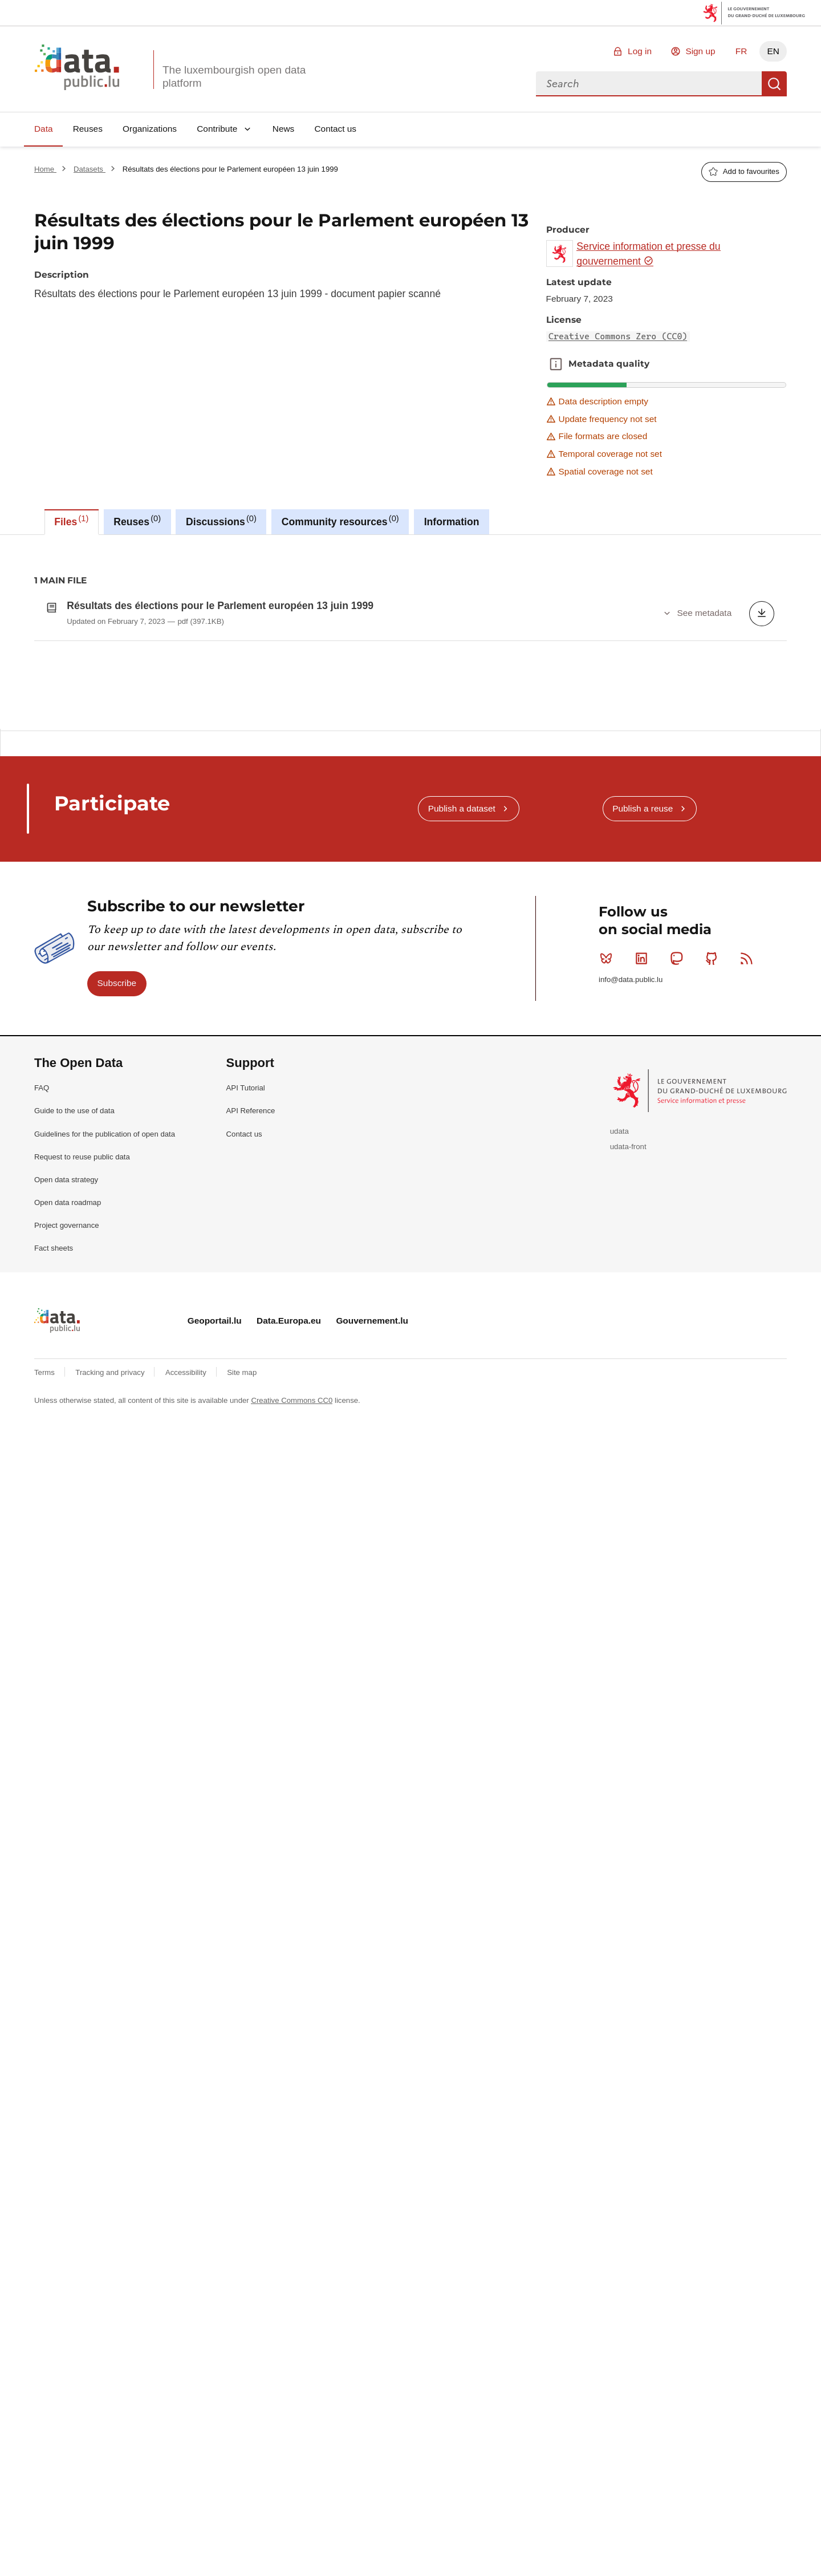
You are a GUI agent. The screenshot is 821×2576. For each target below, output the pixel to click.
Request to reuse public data (82, 1464)
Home (45, 169)
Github (714, 1265)
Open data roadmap (67, 1510)
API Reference (250, 1418)
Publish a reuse (642, 1116)
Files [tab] (71, 521)
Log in (640, 51)
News (283, 128)
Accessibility (186, 1680)
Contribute (217, 128)
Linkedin (644, 1265)
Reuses (88, 128)
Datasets (89, 169)
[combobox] (649, 83)
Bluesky (609, 1265)
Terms (45, 1680)
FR (741, 51)
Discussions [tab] (221, 521)
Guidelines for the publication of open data (104, 1441)
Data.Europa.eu (289, 1628)
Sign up (700, 51)
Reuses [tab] (137, 521)
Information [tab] (451, 522)
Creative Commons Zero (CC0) (618, 336)
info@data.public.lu (631, 1287)
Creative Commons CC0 (291, 1707)
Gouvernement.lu (372, 1628)
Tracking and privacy (111, 1680)
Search (774, 83)
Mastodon (679, 1265)
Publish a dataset (461, 1116)
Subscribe (116, 1290)
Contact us (335, 128)
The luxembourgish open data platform (234, 76)
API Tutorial (245, 1395)
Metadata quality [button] (555, 363)
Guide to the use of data (74, 1418)
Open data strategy (66, 1487)
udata (619, 1438)
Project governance (66, 1532)
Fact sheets (53, 1555)
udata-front (628, 1454)
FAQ (41, 1395)
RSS (749, 1265)
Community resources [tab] (340, 521)
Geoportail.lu (215, 1628)
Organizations (150, 128)
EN (773, 51)
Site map (242, 1680)
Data (43, 128)
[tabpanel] (410, 785)
